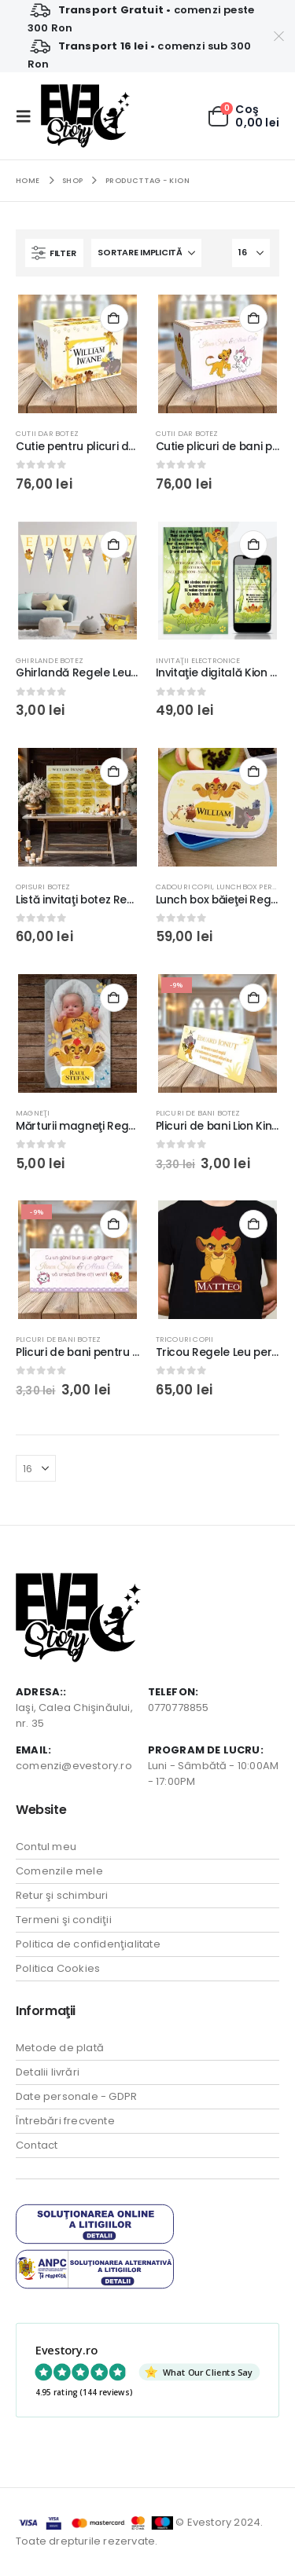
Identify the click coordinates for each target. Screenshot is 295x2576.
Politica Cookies (58, 1968)
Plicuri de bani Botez (198, 1113)
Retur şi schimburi (62, 1895)
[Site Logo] (85, 116)
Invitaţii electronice (198, 660)
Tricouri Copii (185, 1339)
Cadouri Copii (184, 886)
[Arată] (251, 253)
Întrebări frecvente (65, 2120)
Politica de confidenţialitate (88, 1944)
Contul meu (46, 1846)
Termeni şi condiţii (64, 1919)
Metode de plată (60, 2047)
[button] (28, 116)
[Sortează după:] (146, 253)
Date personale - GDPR (76, 2096)
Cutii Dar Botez (47, 433)
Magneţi (33, 1113)
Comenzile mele (59, 1870)
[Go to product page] (77, 354)
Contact (36, 2145)
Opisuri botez (43, 886)
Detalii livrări (47, 2072)
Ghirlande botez (49, 660)
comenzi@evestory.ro (74, 1765)
